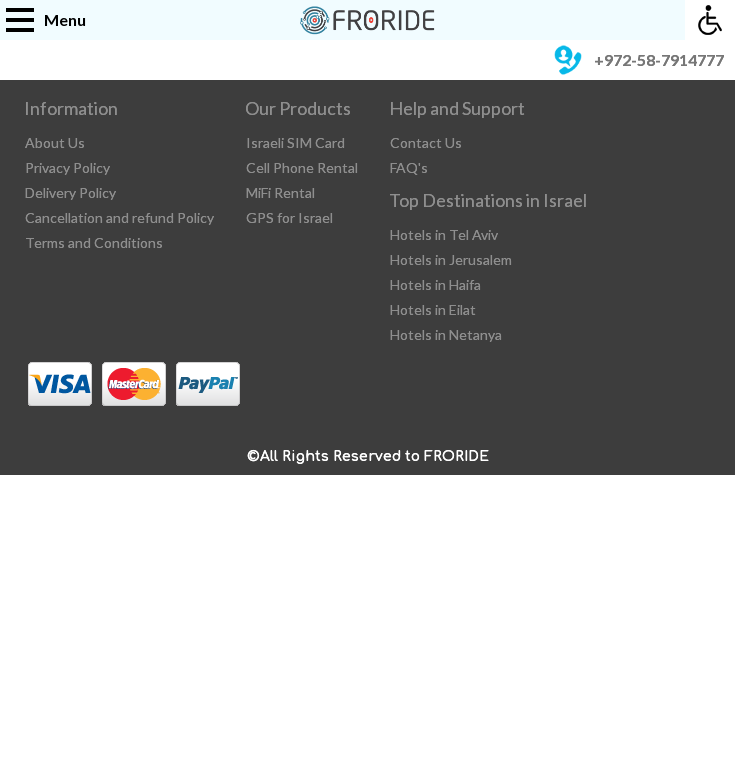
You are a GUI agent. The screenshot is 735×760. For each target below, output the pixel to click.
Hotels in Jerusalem (451, 259)
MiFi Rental (280, 192)
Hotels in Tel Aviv (444, 234)
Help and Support (457, 108)
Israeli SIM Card (295, 142)
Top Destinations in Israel (488, 200)
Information (71, 108)
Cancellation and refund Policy (119, 217)
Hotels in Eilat (433, 309)
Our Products (298, 108)
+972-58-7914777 (636, 60)
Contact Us (426, 142)
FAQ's (409, 167)
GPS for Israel (289, 217)
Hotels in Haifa (435, 284)
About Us (55, 142)
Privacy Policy (67, 167)
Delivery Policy (70, 192)
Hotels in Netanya (446, 334)
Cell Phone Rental (302, 167)
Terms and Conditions (94, 242)
